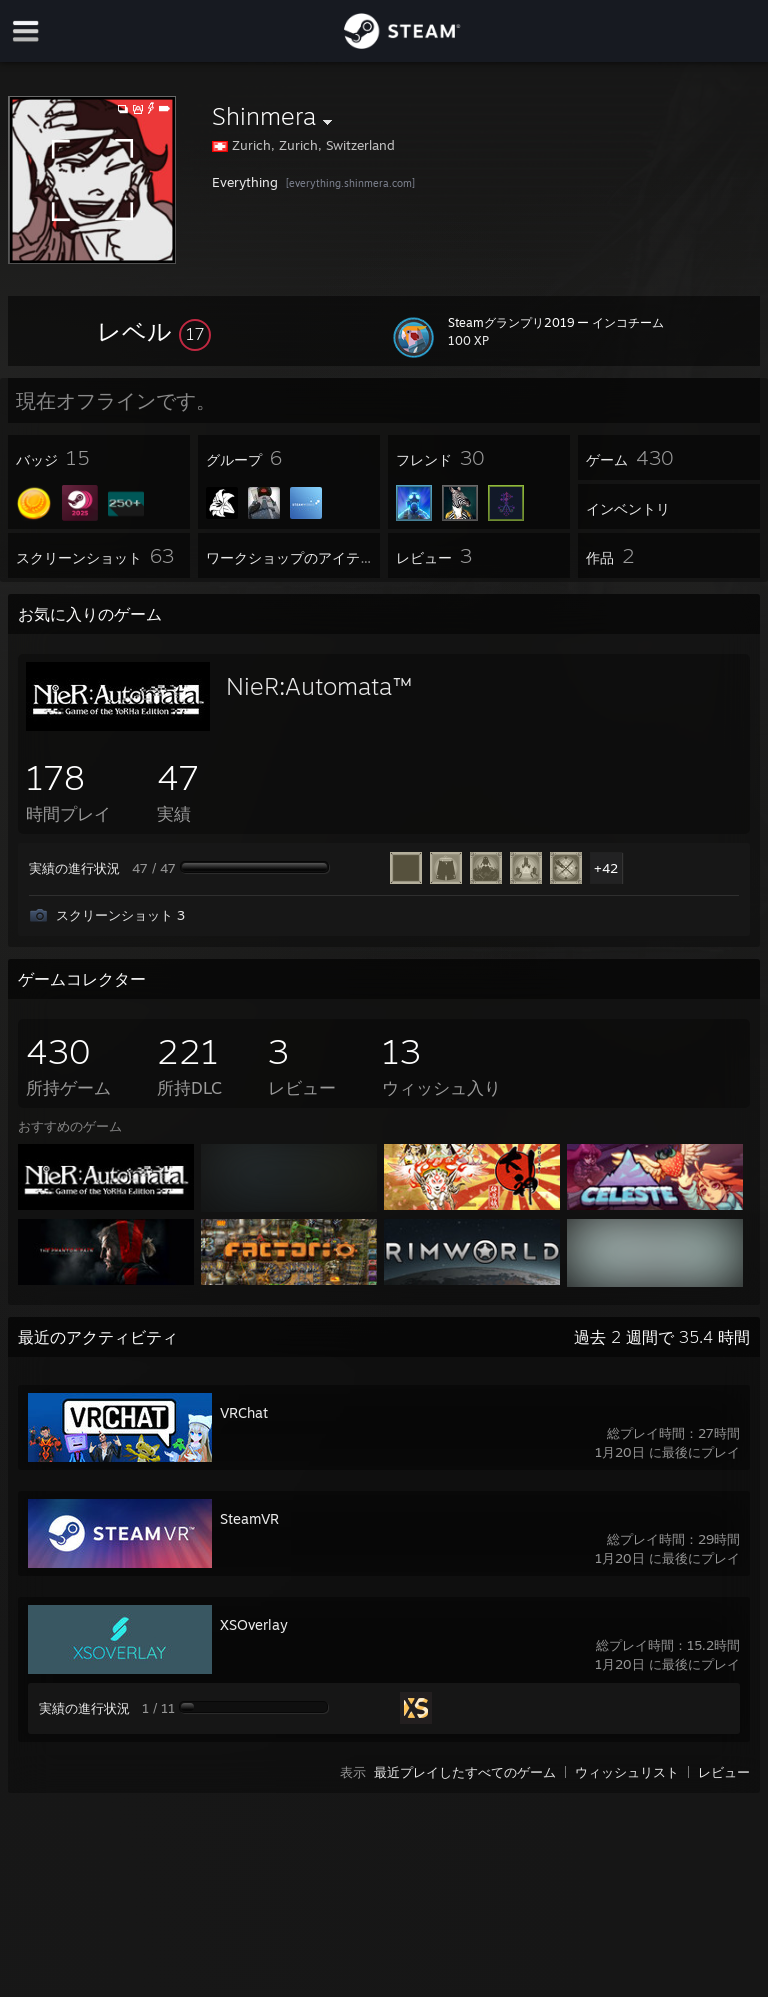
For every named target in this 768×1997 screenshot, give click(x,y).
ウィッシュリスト (627, 1772)
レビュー (724, 1772)
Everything (245, 182)
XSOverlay (254, 1624)
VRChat (244, 1412)
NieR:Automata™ (319, 686)
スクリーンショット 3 (120, 915)
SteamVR (249, 1518)
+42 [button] (606, 868)
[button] (154, 331)
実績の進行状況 (74, 868)
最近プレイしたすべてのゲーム (465, 1772)
